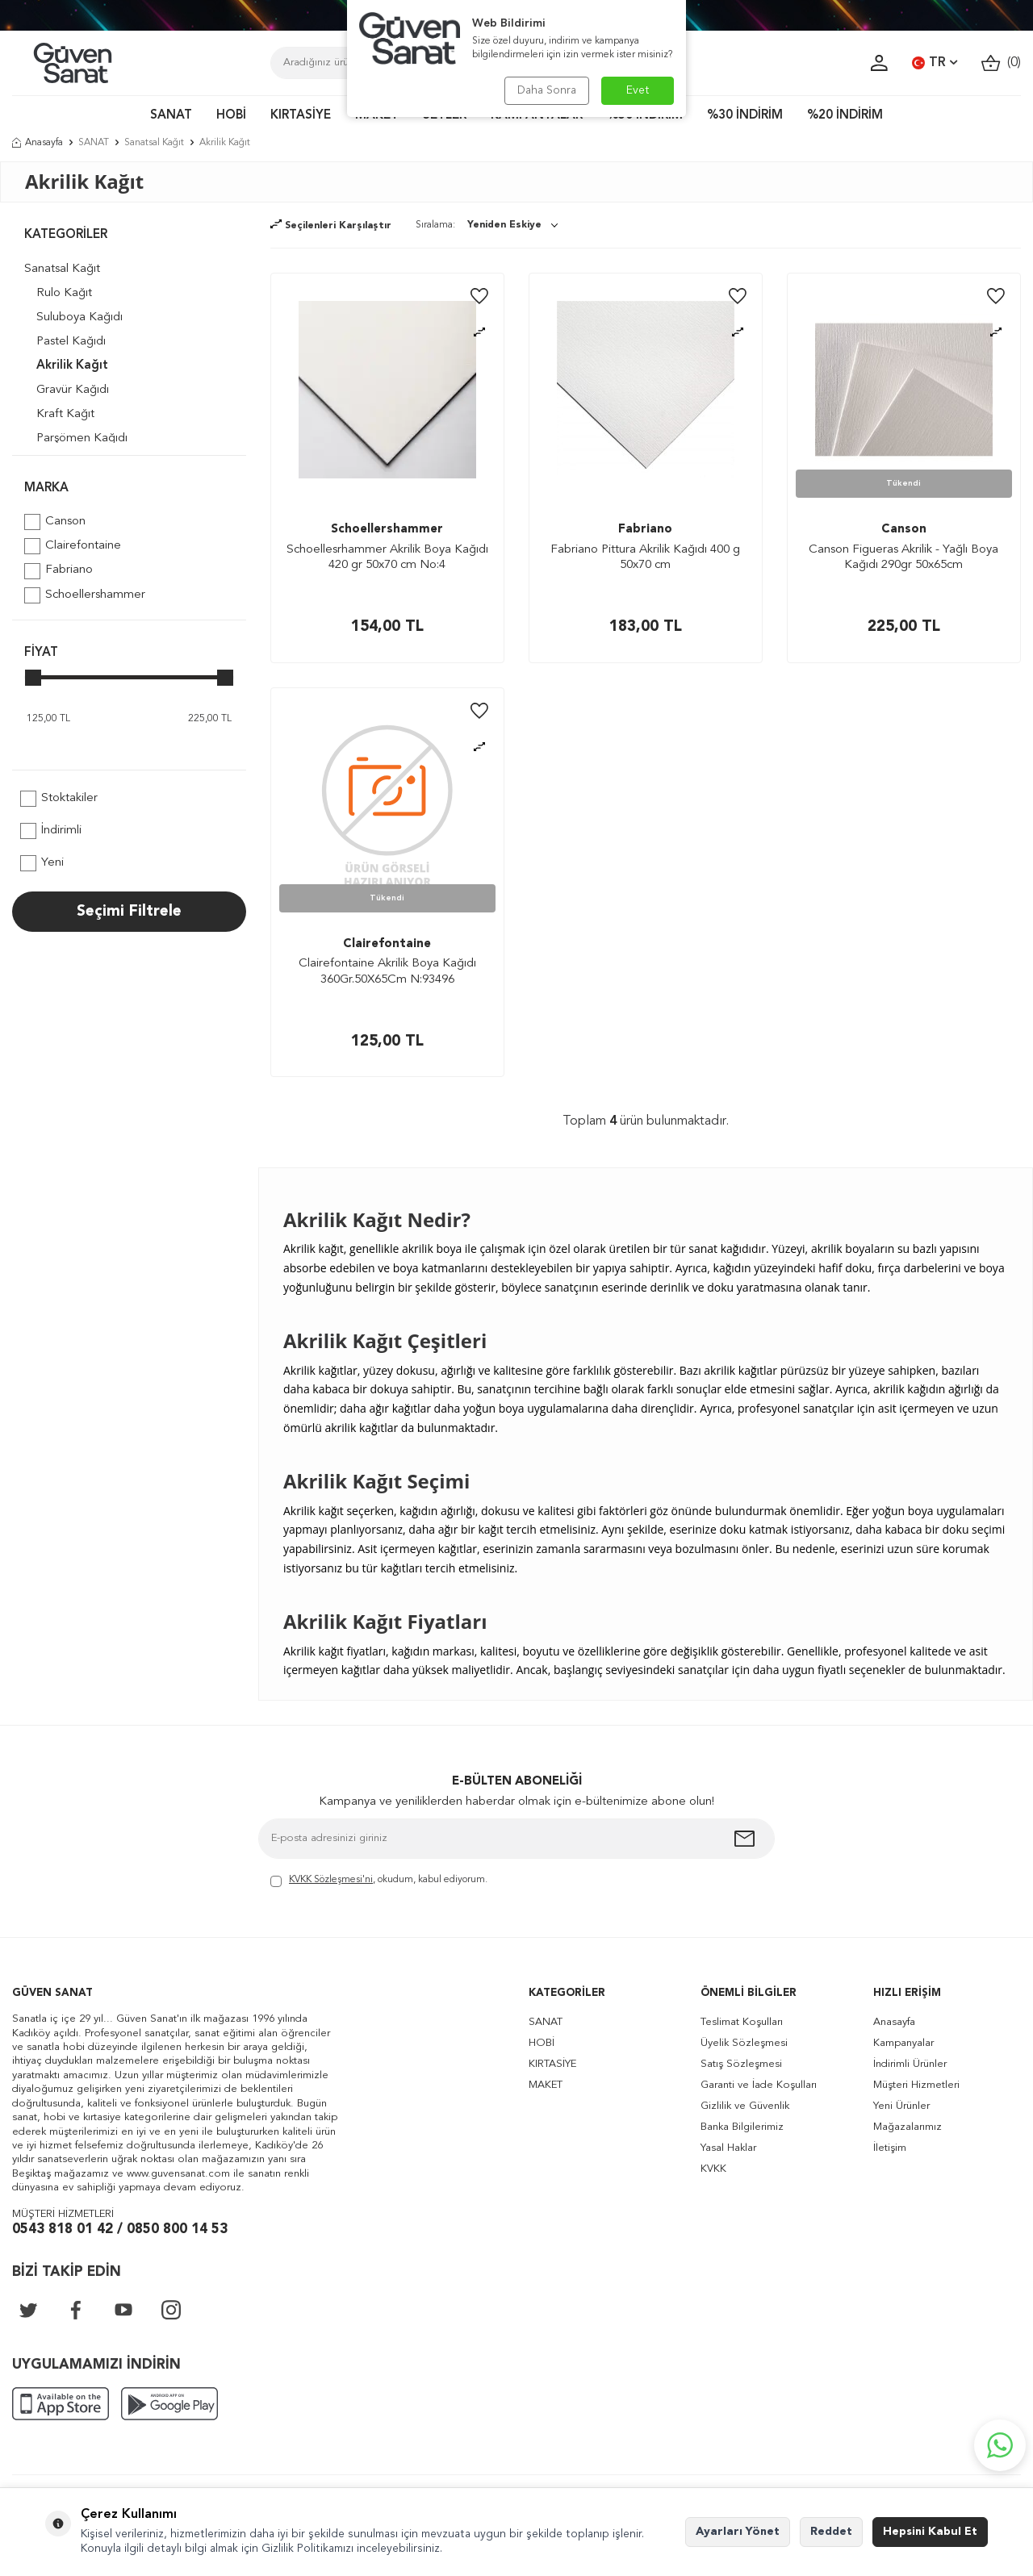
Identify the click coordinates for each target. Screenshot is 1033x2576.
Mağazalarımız (907, 2127)
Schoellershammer (84, 595)
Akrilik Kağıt (72, 366)
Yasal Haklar (728, 2148)
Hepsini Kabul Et (930, 2531)
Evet (638, 90)
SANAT (171, 116)
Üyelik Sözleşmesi (744, 2043)
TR (934, 63)
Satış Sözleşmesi (741, 2064)
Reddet (831, 2531)
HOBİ (231, 116)
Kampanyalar (903, 2043)
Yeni (42, 863)
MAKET (546, 2085)
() (1001, 63)
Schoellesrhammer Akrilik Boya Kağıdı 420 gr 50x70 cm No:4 (387, 558)
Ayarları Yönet (738, 2531)
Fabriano (58, 571)
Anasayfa (37, 142)
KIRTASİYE (300, 116)
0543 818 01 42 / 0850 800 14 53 (120, 2229)
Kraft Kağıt (65, 414)
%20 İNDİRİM (845, 116)
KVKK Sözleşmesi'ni (331, 1880)
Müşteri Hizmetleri (916, 2085)
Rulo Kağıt (64, 293)
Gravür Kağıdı (72, 390)
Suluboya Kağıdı (79, 317)
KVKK (713, 2169)
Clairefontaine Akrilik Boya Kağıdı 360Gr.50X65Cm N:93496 (387, 972)
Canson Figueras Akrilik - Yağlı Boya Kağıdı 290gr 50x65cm (903, 558)
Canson (55, 522)
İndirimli (51, 831)
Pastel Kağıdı (71, 342)
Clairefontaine (72, 546)
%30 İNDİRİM (745, 116)
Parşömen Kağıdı (82, 438)
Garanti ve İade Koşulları (759, 2085)
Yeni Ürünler (901, 2106)
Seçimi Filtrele (129, 912)
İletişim (889, 2148)
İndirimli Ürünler (910, 2064)
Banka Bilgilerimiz (742, 2127)
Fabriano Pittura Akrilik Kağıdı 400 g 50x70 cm (645, 558)
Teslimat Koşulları (742, 2022)
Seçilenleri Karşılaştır (330, 226)
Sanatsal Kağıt (154, 143)
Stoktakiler (59, 799)
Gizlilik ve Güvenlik (745, 2106)
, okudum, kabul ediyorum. (378, 1881)
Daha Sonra (546, 90)
